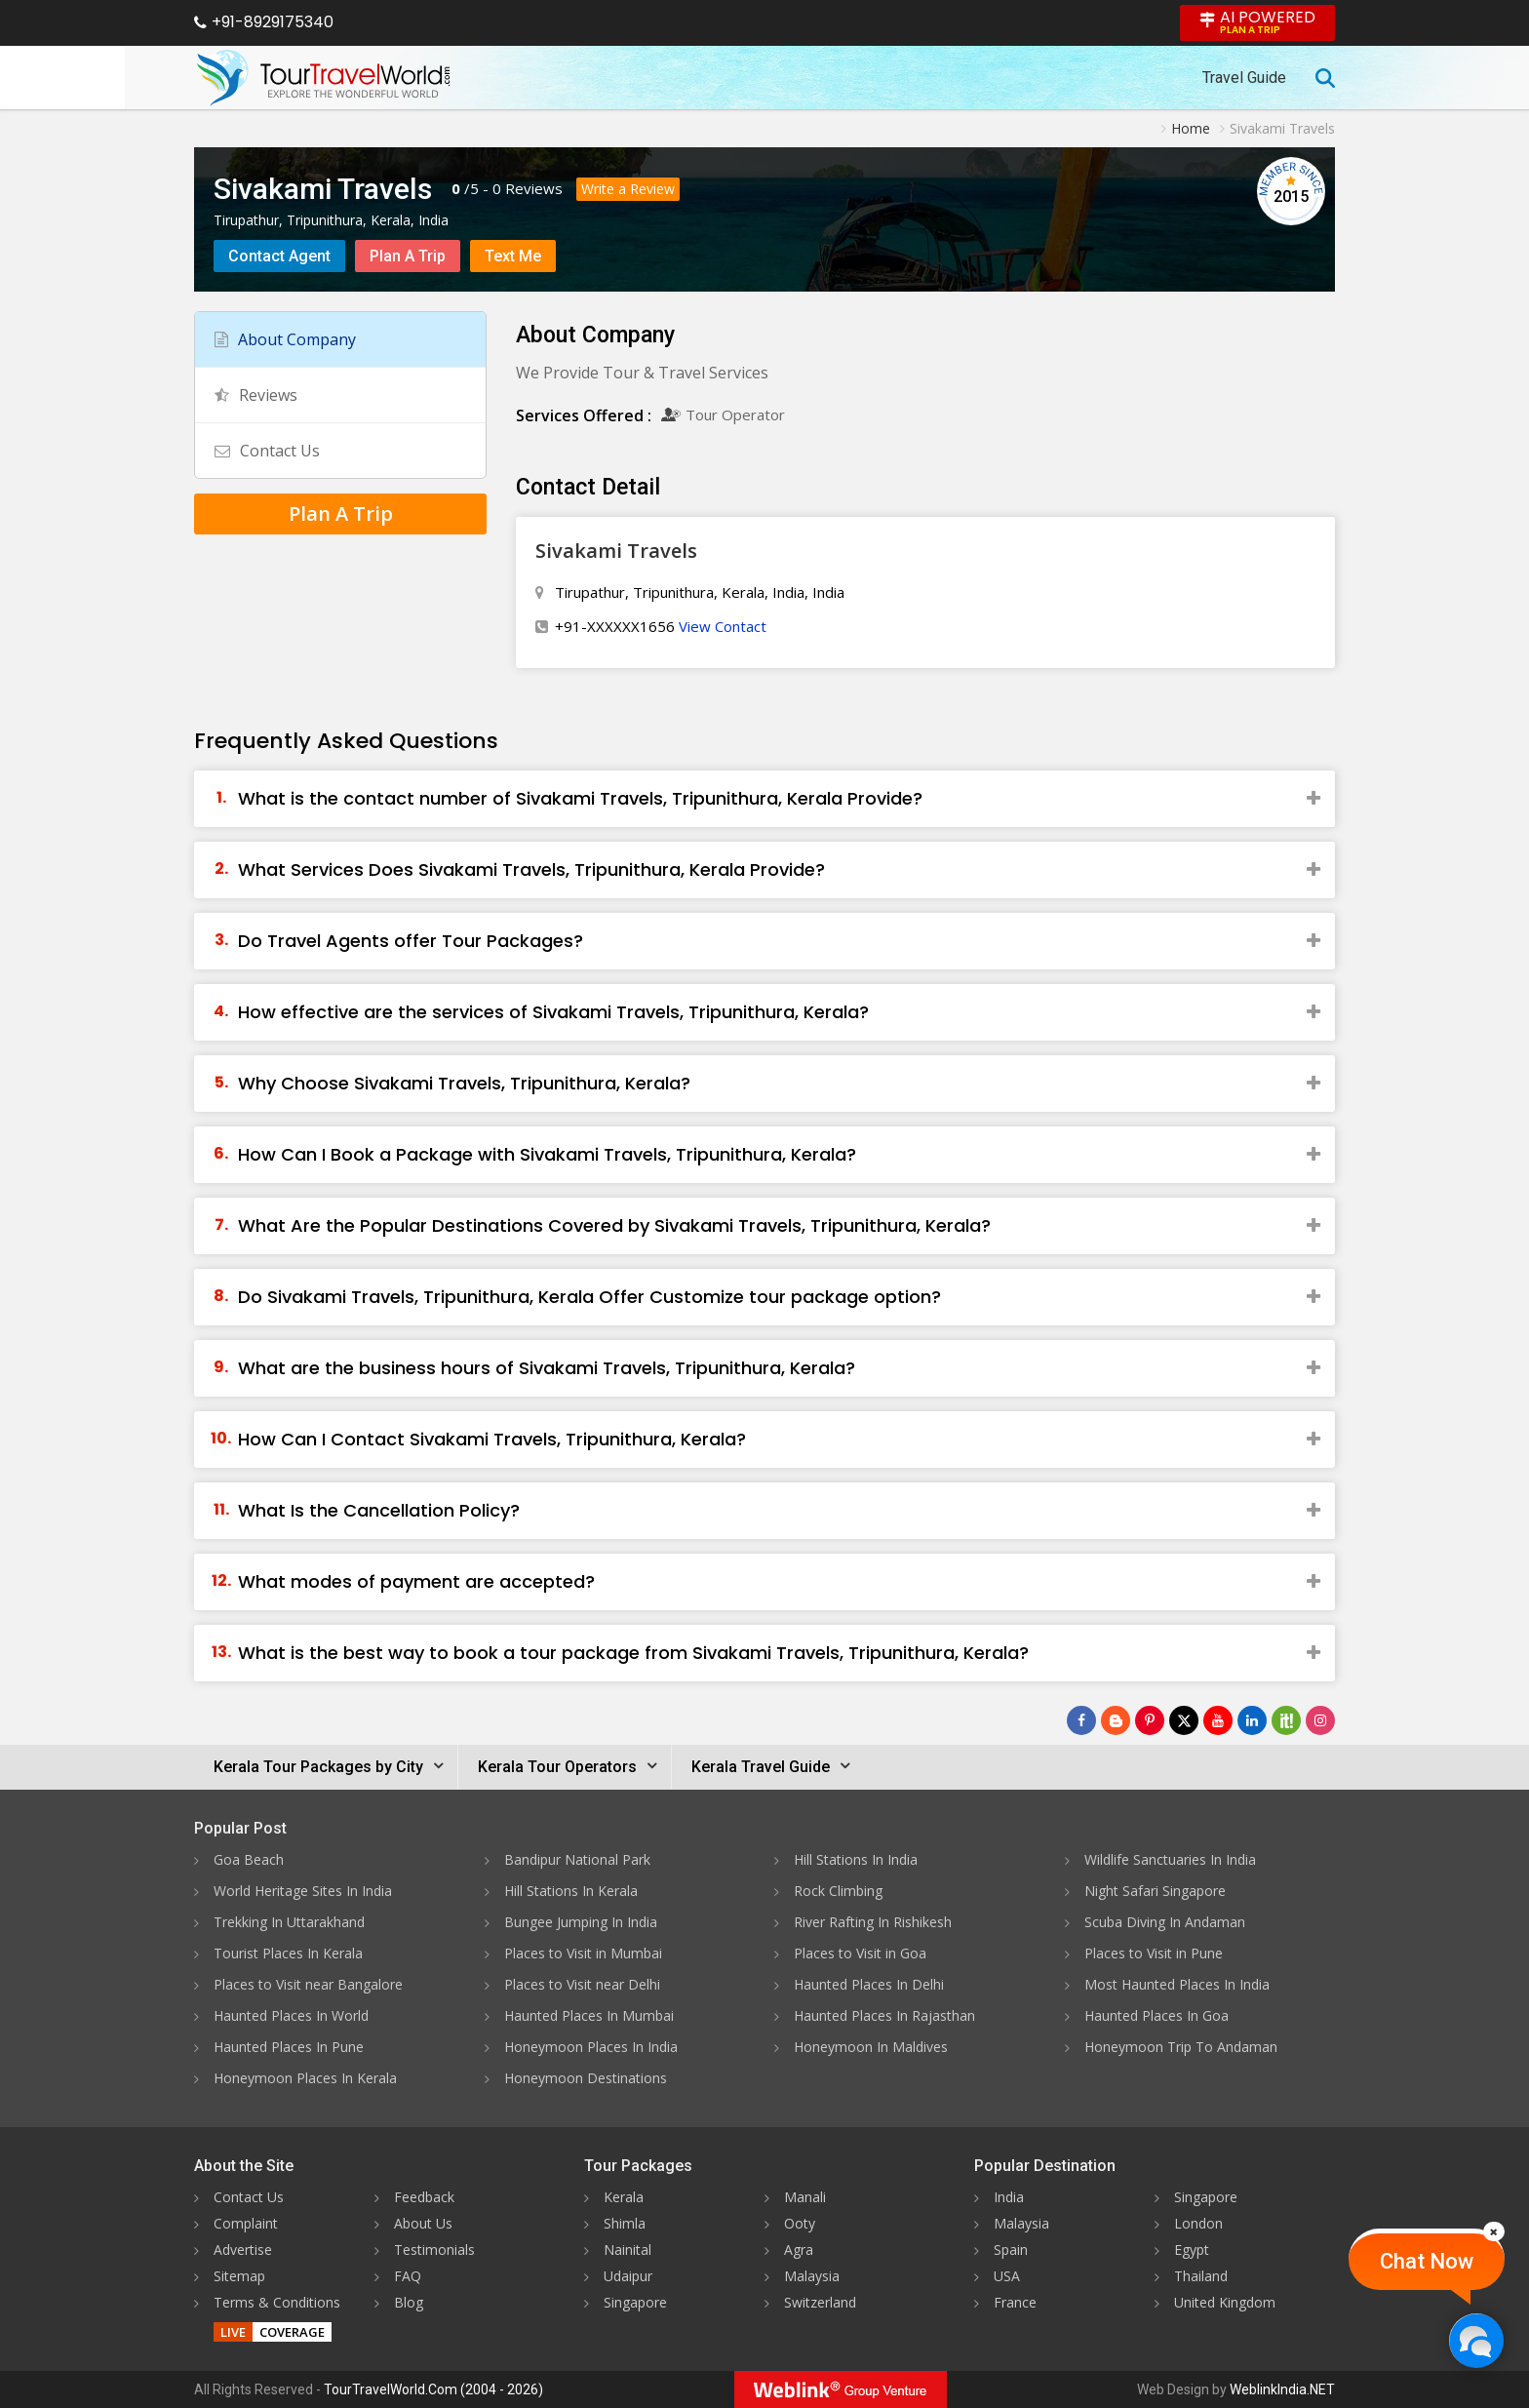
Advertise (243, 2249)
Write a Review (628, 188)
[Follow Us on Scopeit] (1286, 1720)
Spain (1011, 2249)
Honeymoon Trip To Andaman (1180, 2046)
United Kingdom (1224, 2302)
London (1198, 2223)
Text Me (513, 256)
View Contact (722, 626)
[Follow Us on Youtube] (1218, 1720)
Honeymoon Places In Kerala (305, 2078)
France (1015, 2302)
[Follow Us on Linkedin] (1252, 1720)
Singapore (635, 2302)
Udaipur (628, 2276)
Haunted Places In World (291, 2015)
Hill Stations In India (856, 1859)
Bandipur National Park (577, 1859)
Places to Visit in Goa (860, 1953)
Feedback (424, 2197)
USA (1007, 2276)
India (1009, 2197)
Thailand (1201, 2276)
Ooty (799, 2223)
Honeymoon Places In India (591, 2046)
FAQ (407, 2276)
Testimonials (434, 2249)
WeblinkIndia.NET (1282, 2389)
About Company (285, 339)
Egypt (1191, 2249)
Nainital (627, 2249)
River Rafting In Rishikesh (873, 1922)
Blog (408, 2302)
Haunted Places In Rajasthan (884, 2015)
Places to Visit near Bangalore (308, 1984)
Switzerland (820, 2302)
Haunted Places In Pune (289, 2046)
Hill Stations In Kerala (571, 1890)
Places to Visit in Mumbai (583, 1953)
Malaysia (812, 2276)
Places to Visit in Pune (1153, 1953)
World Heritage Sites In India (303, 1890)
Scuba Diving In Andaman (1164, 1922)
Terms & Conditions (277, 2302)
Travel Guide (1244, 77)
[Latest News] (1115, 1720)
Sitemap (239, 2276)
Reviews (534, 188)
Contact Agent (279, 256)
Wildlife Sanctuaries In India (1170, 1859)
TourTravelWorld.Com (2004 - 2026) (433, 2389)
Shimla (625, 2223)
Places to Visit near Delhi (582, 1984)
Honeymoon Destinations (585, 2078)
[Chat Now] (1475, 2340)
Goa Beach (249, 1859)
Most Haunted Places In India (1177, 1984)
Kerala (624, 2197)
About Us (423, 2223)
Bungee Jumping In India (580, 1922)
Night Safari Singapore (1155, 1890)
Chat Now (1426, 2261)
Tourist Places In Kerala (288, 1953)
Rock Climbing (838, 1890)
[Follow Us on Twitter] (1183, 1720)
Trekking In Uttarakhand (289, 1922)
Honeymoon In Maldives (871, 2046)
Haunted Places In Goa (1156, 2015)
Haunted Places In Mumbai (589, 2015)
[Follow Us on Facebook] (1081, 1720)
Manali (805, 2197)
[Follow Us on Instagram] (1320, 1720)
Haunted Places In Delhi (869, 1984)
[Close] (1494, 2231)
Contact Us (267, 450)
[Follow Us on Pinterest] (1149, 1720)
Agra (798, 2249)
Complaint (246, 2223)
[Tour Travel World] (323, 78)
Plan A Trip (408, 256)
